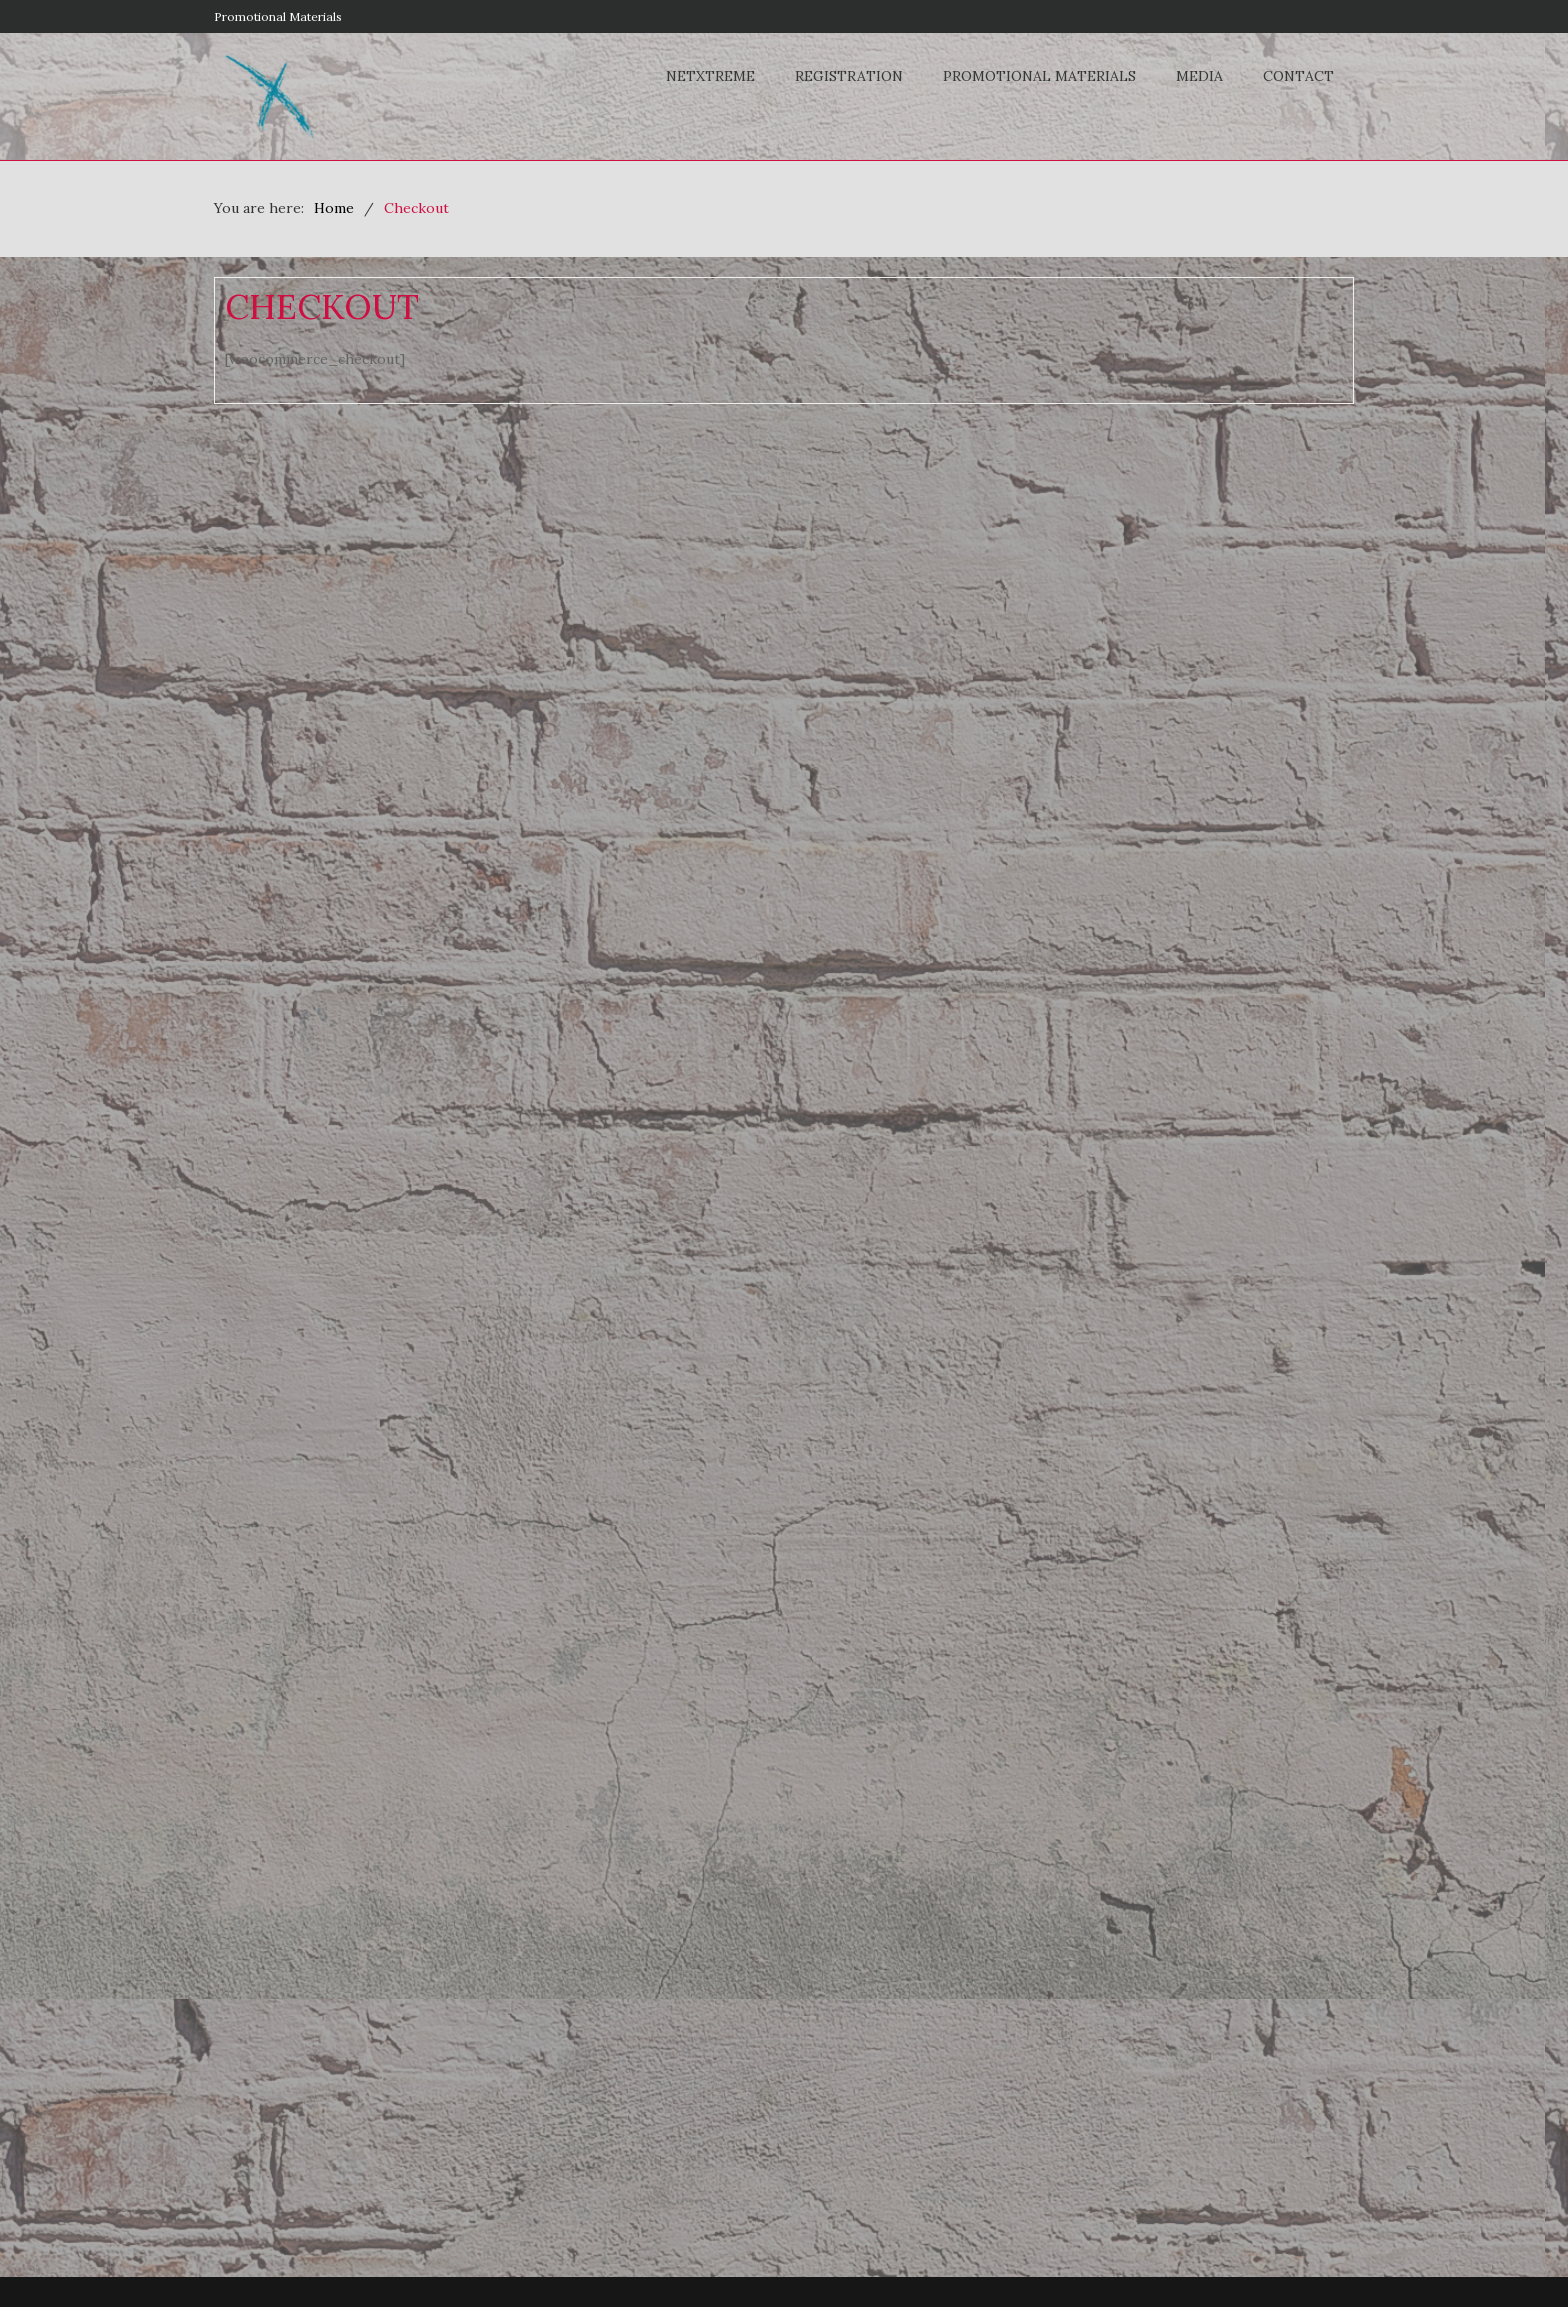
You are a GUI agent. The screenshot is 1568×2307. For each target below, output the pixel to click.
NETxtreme (710, 76)
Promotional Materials (278, 16)
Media (1199, 76)
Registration (849, 76)
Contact (1298, 76)
